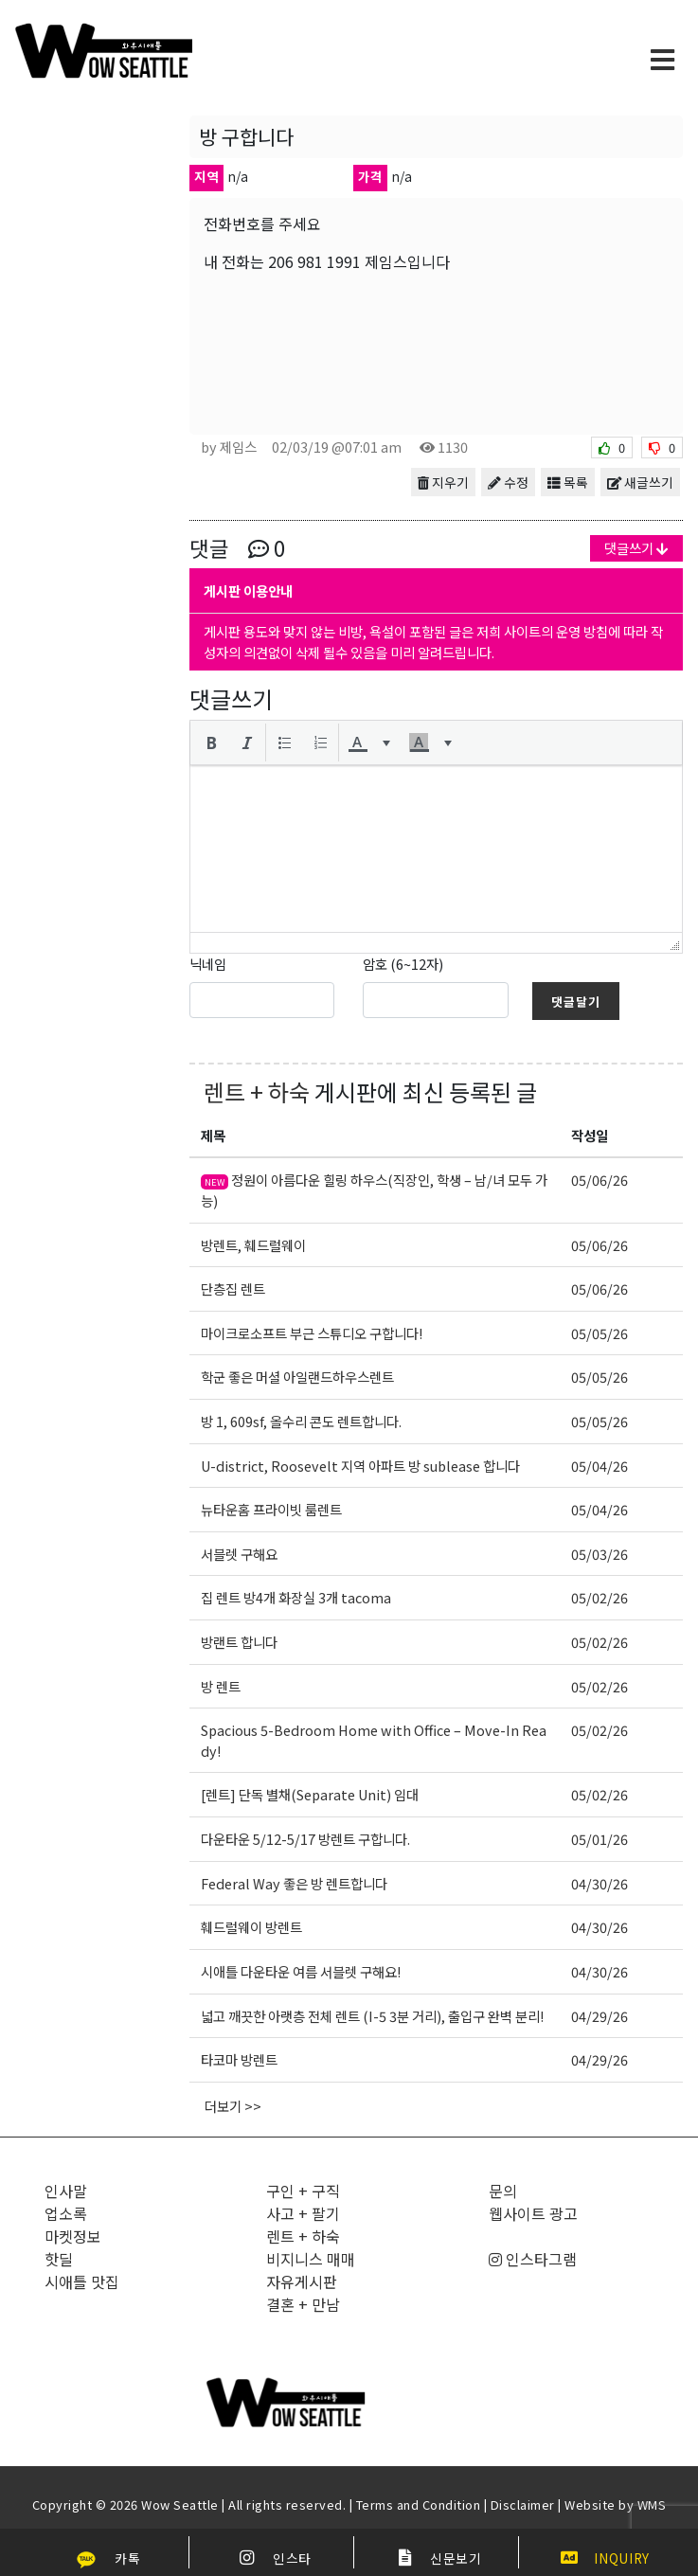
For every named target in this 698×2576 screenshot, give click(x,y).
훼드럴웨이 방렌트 (251, 1927)
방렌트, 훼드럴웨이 (253, 1245)
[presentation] (211, 742)
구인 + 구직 (303, 2190)
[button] (211, 742)
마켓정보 (73, 2236)
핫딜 (59, 2258)
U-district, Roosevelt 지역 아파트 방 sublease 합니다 (360, 1466)
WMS (652, 2504)
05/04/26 (599, 1466)
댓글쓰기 (636, 548)
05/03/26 (599, 1554)
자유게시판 (301, 2281)
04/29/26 (599, 2016)
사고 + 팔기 (303, 2213)
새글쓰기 (640, 482)
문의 (503, 2190)
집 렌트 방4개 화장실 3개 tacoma (296, 1597)
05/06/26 (599, 1180)
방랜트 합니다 (239, 1642)
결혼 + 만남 (303, 2304)
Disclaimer (523, 2504)
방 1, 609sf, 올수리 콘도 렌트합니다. (301, 1421)
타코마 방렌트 (239, 2059)
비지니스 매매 (310, 2258)
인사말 (66, 2190)
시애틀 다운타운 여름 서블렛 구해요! (301, 1971)
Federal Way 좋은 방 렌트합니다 (294, 1883)
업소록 (66, 2213)
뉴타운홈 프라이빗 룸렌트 (271, 1509)
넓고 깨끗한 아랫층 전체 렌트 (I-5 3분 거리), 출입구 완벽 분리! (372, 2016)
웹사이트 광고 (533, 2213)
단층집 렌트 (233, 1288)
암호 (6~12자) (403, 964)
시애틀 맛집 (82, 2281)
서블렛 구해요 (239, 1554)
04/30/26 (599, 1883)
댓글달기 (575, 1002)
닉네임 (207, 964)
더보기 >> (233, 2106)
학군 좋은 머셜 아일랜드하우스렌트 (297, 1376)
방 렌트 (221, 1686)
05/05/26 (599, 1333)
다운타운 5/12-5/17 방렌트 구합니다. (305, 1839)
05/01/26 (599, 1839)
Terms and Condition (418, 2504)
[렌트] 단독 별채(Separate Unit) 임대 (310, 1794)
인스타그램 (533, 2258)
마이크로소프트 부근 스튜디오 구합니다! (311, 1333)
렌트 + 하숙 (257, 1091)
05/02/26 (599, 1597)
